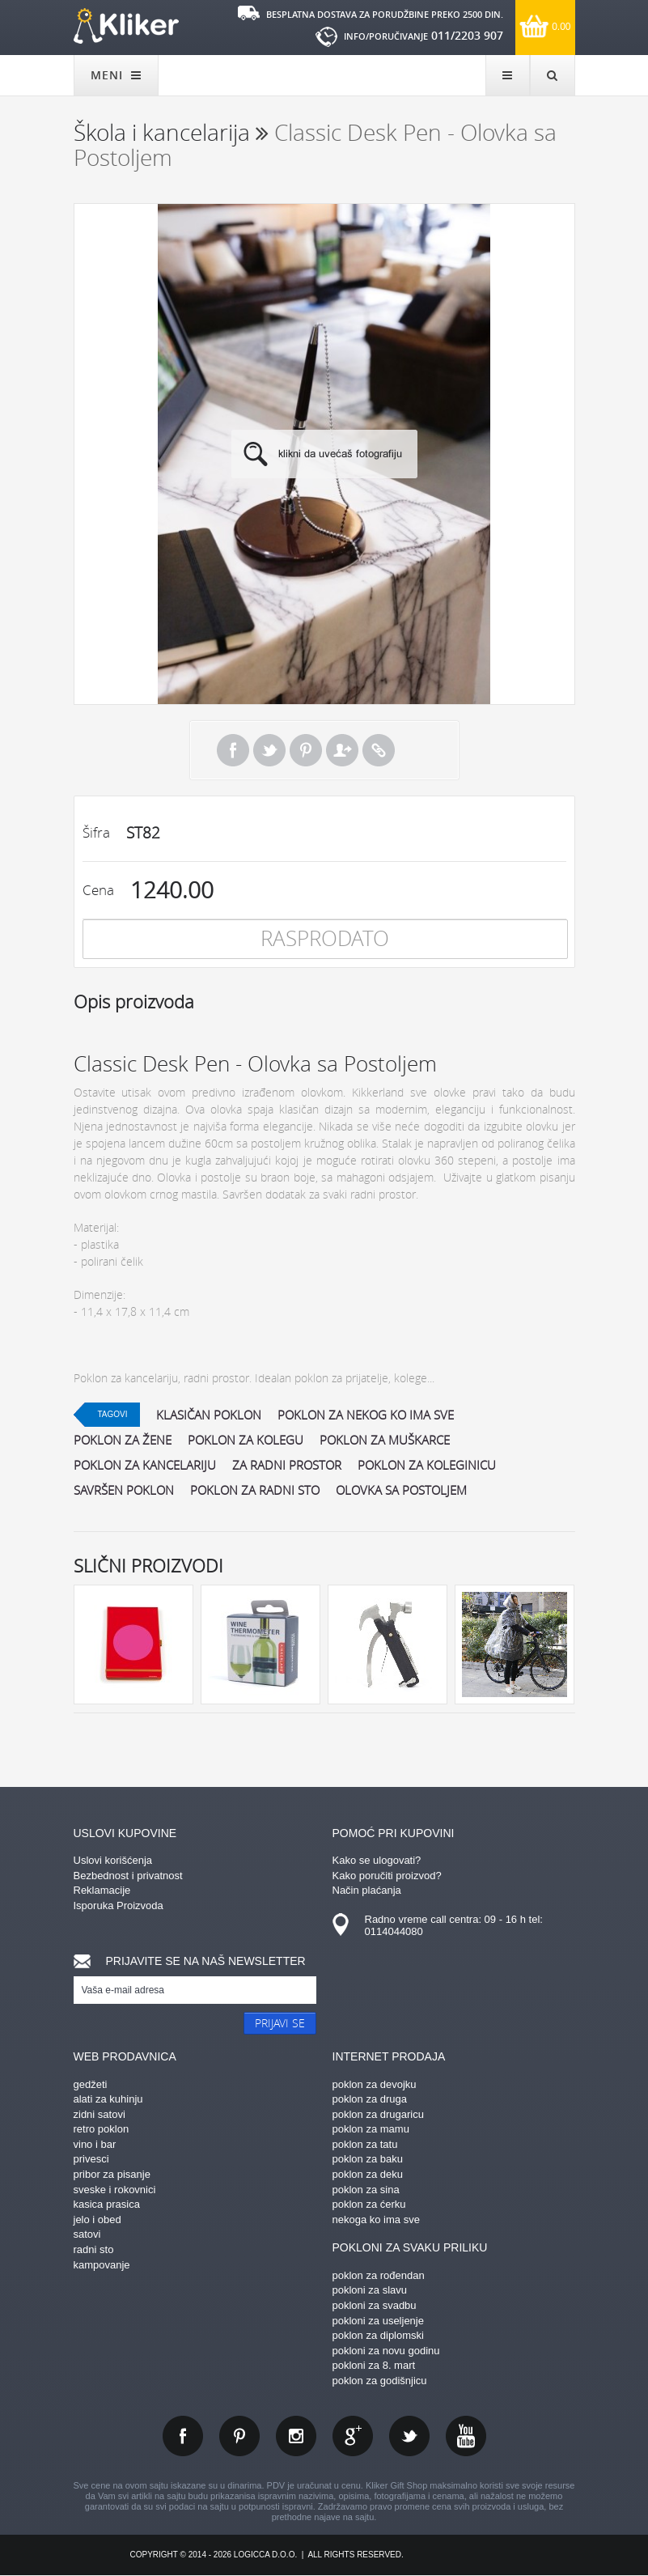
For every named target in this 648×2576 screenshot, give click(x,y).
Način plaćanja (366, 1890)
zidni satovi (99, 2114)
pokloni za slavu (370, 2290)
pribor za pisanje (112, 2174)
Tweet (269, 750)
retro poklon (101, 2129)
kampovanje (102, 2265)
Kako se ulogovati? (376, 1860)
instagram (296, 2436)
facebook (183, 2436)
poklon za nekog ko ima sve (365, 1415)
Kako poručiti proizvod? (387, 1875)
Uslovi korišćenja (113, 1860)
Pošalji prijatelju (342, 750)
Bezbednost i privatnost (128, 1875)
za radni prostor (286, 1465)
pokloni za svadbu (374, 2305)
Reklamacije (102, 1890)
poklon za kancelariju (145, 1465)
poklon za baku (367, 2159)
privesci (91, 2159)
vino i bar (95, 2144)
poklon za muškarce (385, 1440)
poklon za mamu (370, 2129)
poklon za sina (366, 2189)
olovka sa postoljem (401, 1490)
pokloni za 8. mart (374, 2365)
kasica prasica (107, 2204)
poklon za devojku (374, 2084)
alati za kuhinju (108, 2099)
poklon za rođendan (378, 2275)
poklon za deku (367, 2174)
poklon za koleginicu (427, 1465)
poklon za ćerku (369, 2204)
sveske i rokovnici (115, 2189)
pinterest (239, 2436)
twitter (409, 2436)
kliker (126, 26)
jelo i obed (97, 2219)
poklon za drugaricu (378, 2114)
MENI (116, 75)
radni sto (94, 2249)
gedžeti (91, 2084)
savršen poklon (124, 1490)
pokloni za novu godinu (386, 2351)
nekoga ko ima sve (376, 2219)
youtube (466, 2436)
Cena (98, 890)
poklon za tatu (365, 2144)
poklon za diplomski (378, 2335)
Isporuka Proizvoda (118, 1905)
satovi (87, 2234)
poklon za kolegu (245, 1440)
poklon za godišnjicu (379, 2380)
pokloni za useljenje (378, 2321)
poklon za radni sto (255, 1490)
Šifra (96, 832)
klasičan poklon (208, 1415)
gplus (352, 2436)
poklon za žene (123, 1440)
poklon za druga (370, 2099)
